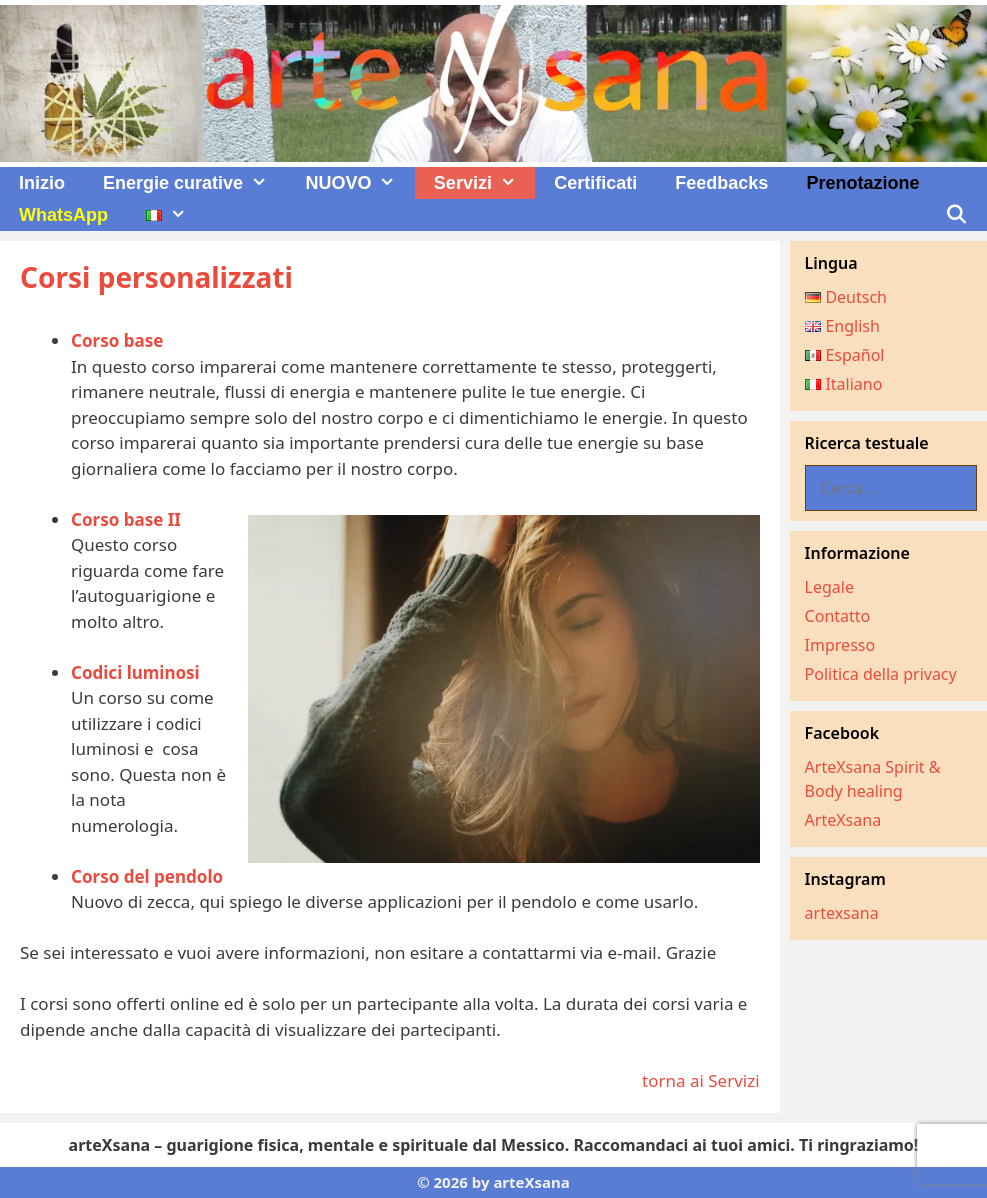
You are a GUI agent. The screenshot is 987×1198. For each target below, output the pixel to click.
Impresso (840, 645)
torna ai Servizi (701, 1080)
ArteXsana (843, 820)
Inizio (42, 183)
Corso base (117, 340)
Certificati (595, 183)
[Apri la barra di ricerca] (956, 215)
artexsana (842, 913)
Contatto (838, 616)
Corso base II (126, 519)
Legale (829, 587)
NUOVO (359, 183)
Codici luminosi (135, 672)
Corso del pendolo (147, 876)
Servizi (484, 183)
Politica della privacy (881, 674)
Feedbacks (721, 183)
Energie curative (194, 183)
